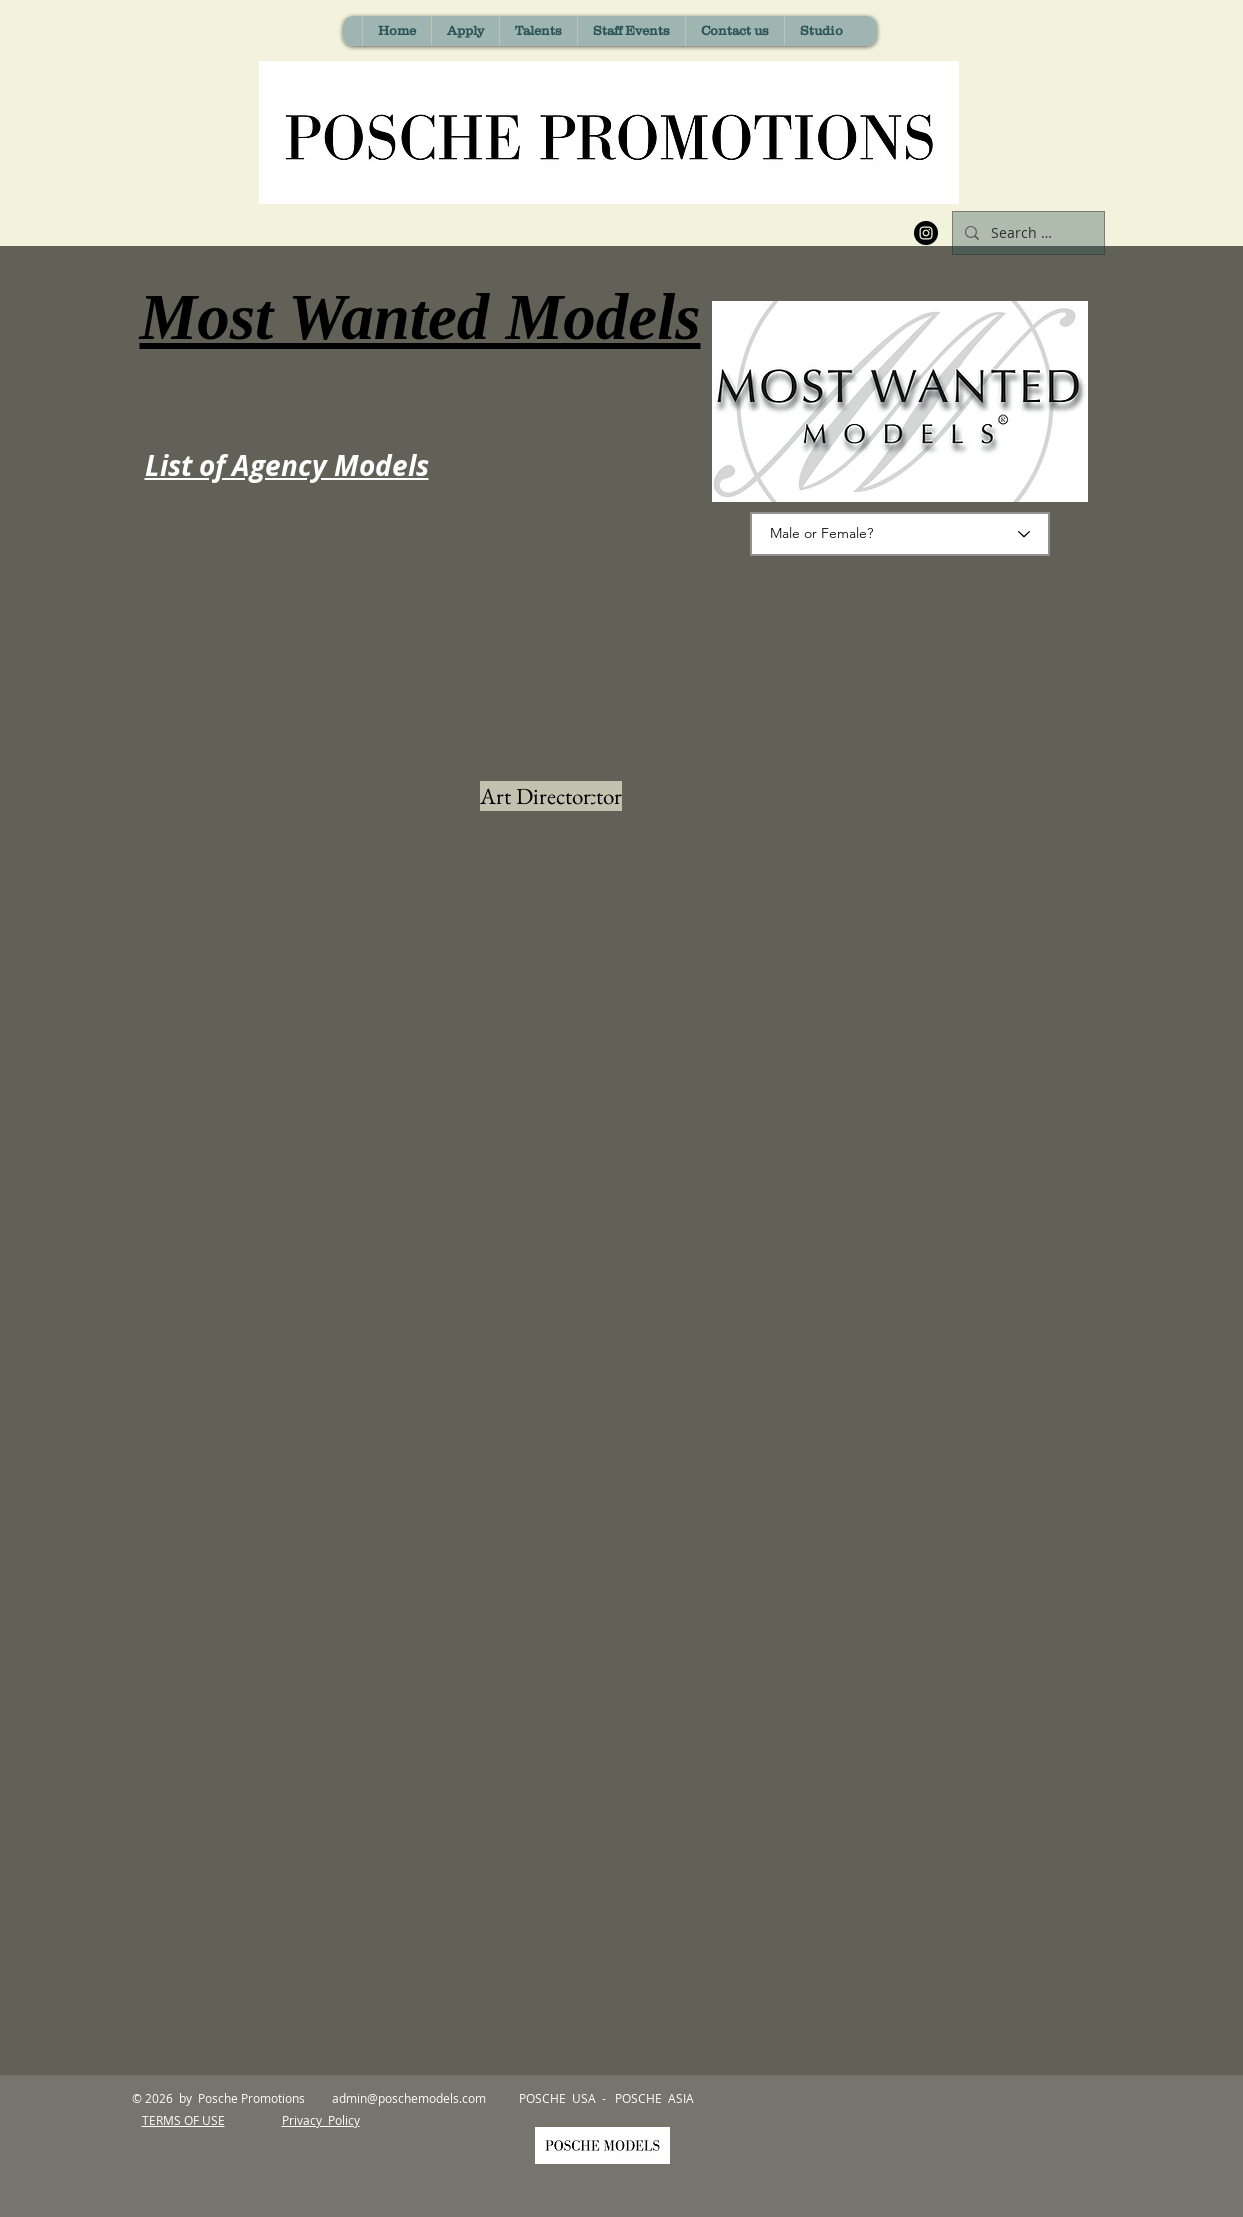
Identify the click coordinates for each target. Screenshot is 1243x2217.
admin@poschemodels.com (409, 2098)
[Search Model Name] (1026, 233)
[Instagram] (926, 233)
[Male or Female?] (900, 534)
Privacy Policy (321, 2120)
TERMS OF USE (183, 2120)
